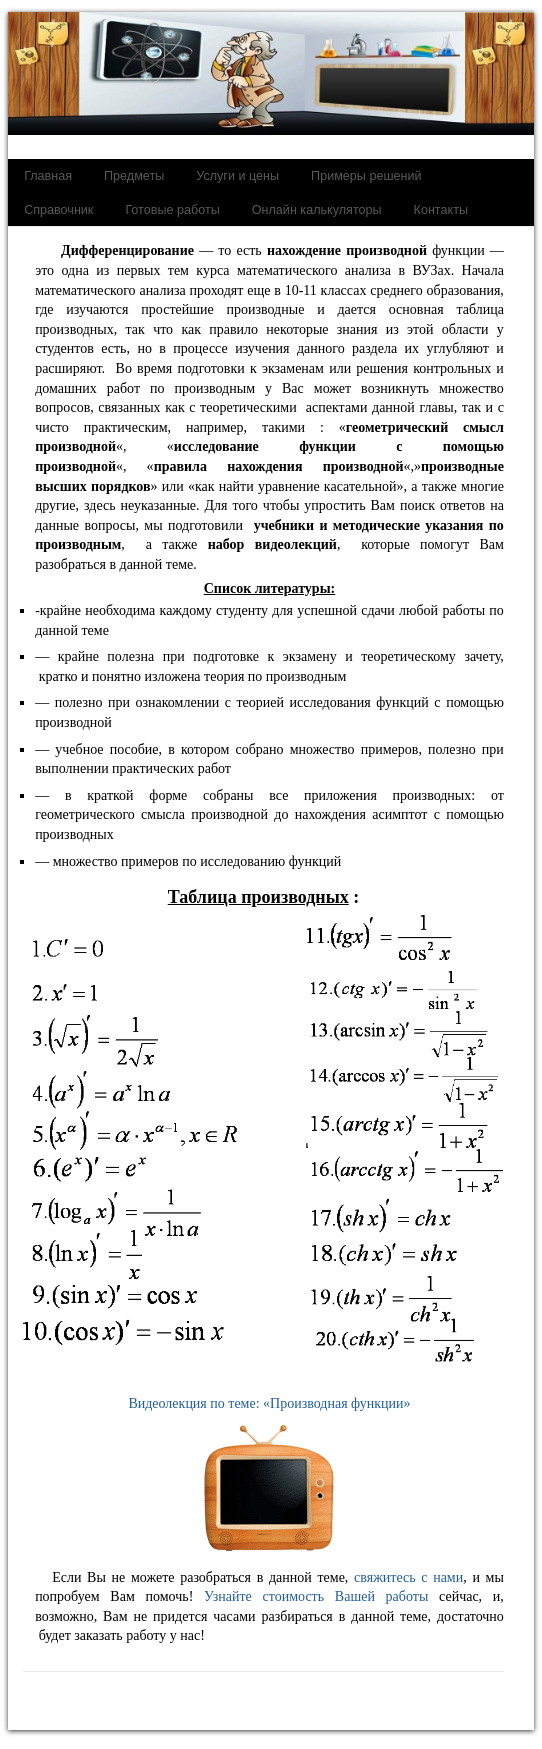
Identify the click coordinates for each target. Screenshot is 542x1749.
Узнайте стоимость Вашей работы (316, 1596)
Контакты (441, 210)
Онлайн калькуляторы (317, 210)
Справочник (58, 210)
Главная (48, 176)
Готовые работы (172, 210)
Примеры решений (366, 176)
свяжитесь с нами (408, 1577)
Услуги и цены (237, 176)
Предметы (134, 176)
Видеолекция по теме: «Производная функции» (269, 1480)
